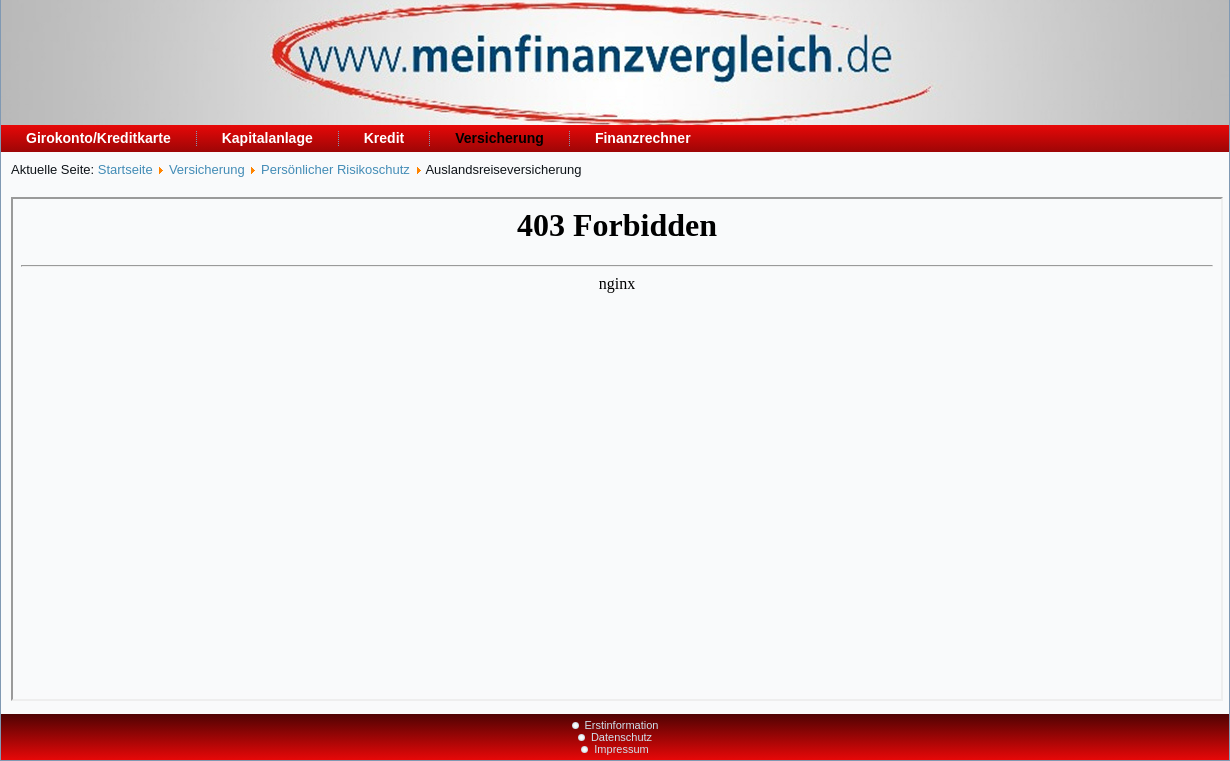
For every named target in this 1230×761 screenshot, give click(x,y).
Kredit (384, 138)
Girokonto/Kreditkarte (98, 138)
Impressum (621, 749)
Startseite (125, 169)
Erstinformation (622, 725)
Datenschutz (621, 737)
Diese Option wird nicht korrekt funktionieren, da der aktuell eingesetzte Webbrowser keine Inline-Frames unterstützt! (617, 449)
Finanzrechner (643, 138)
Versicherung (499, 138)
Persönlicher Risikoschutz (335, 169)
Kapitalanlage (267, 138)
